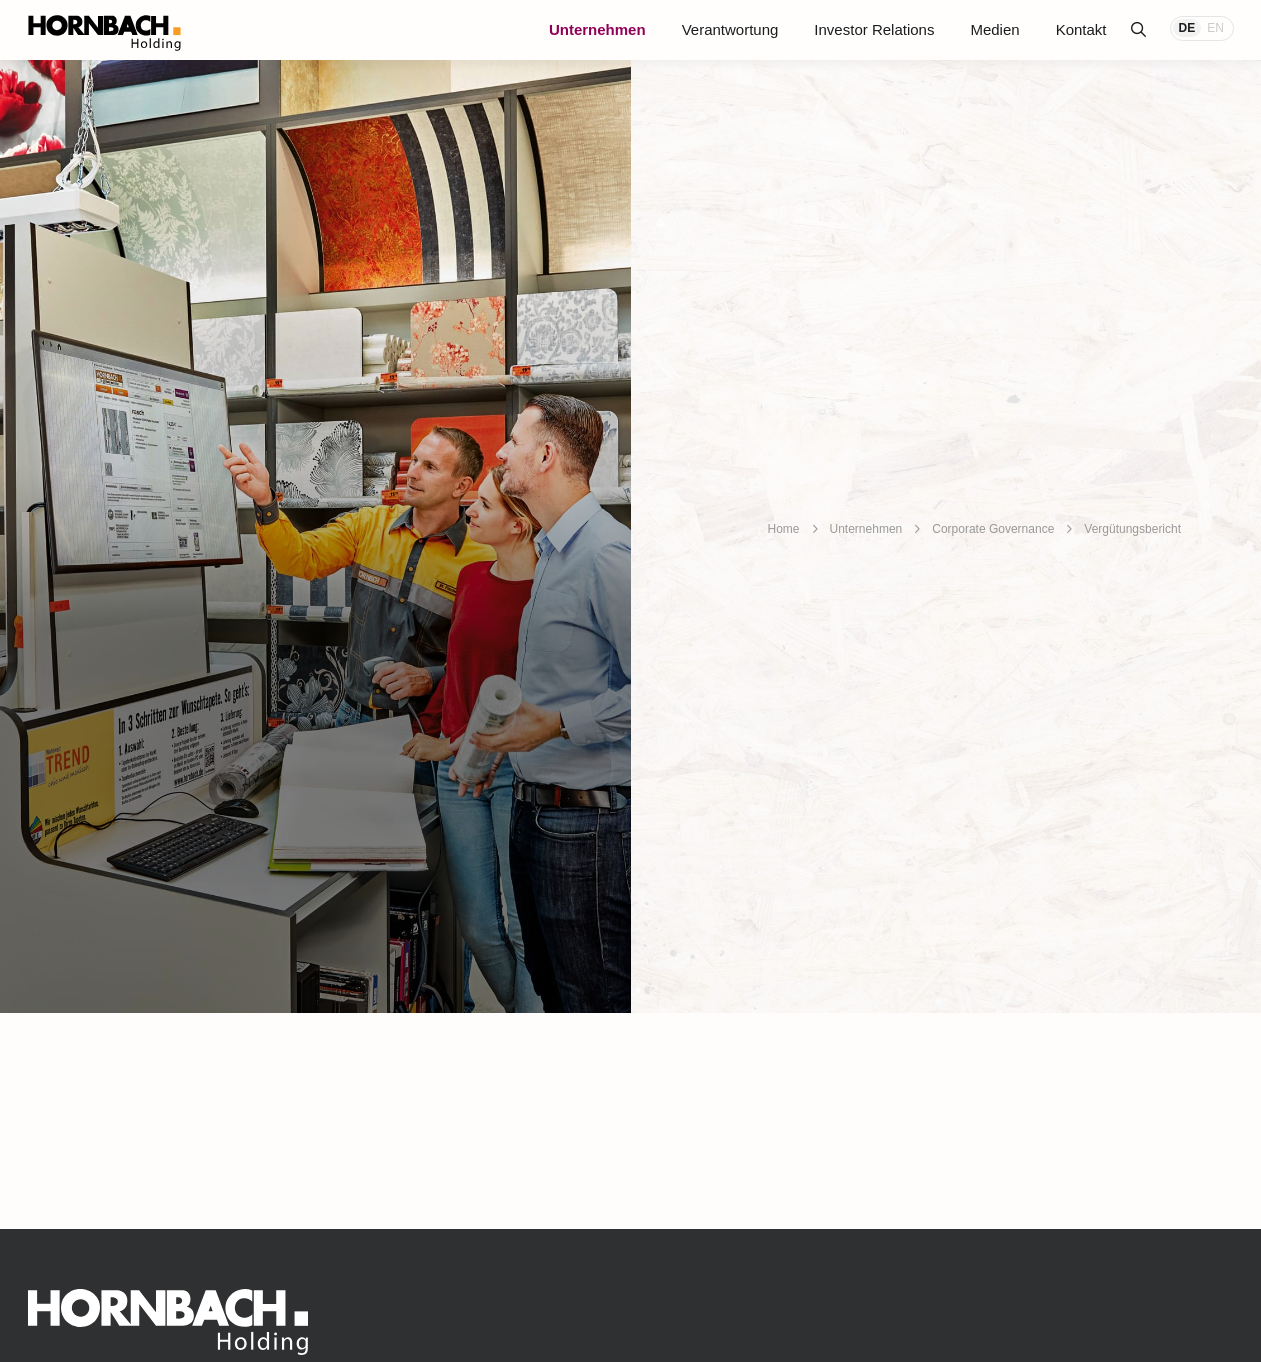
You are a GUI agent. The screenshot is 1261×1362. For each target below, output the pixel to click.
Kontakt (1081, 29)
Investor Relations (874, 29)
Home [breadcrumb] (784, 529)
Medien (994, 29)
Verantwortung (730, 29)
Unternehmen (597, 29)
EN (1215, 28)
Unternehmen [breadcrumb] (866, 529)
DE (1187, 28)
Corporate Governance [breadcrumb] (993, 529)
